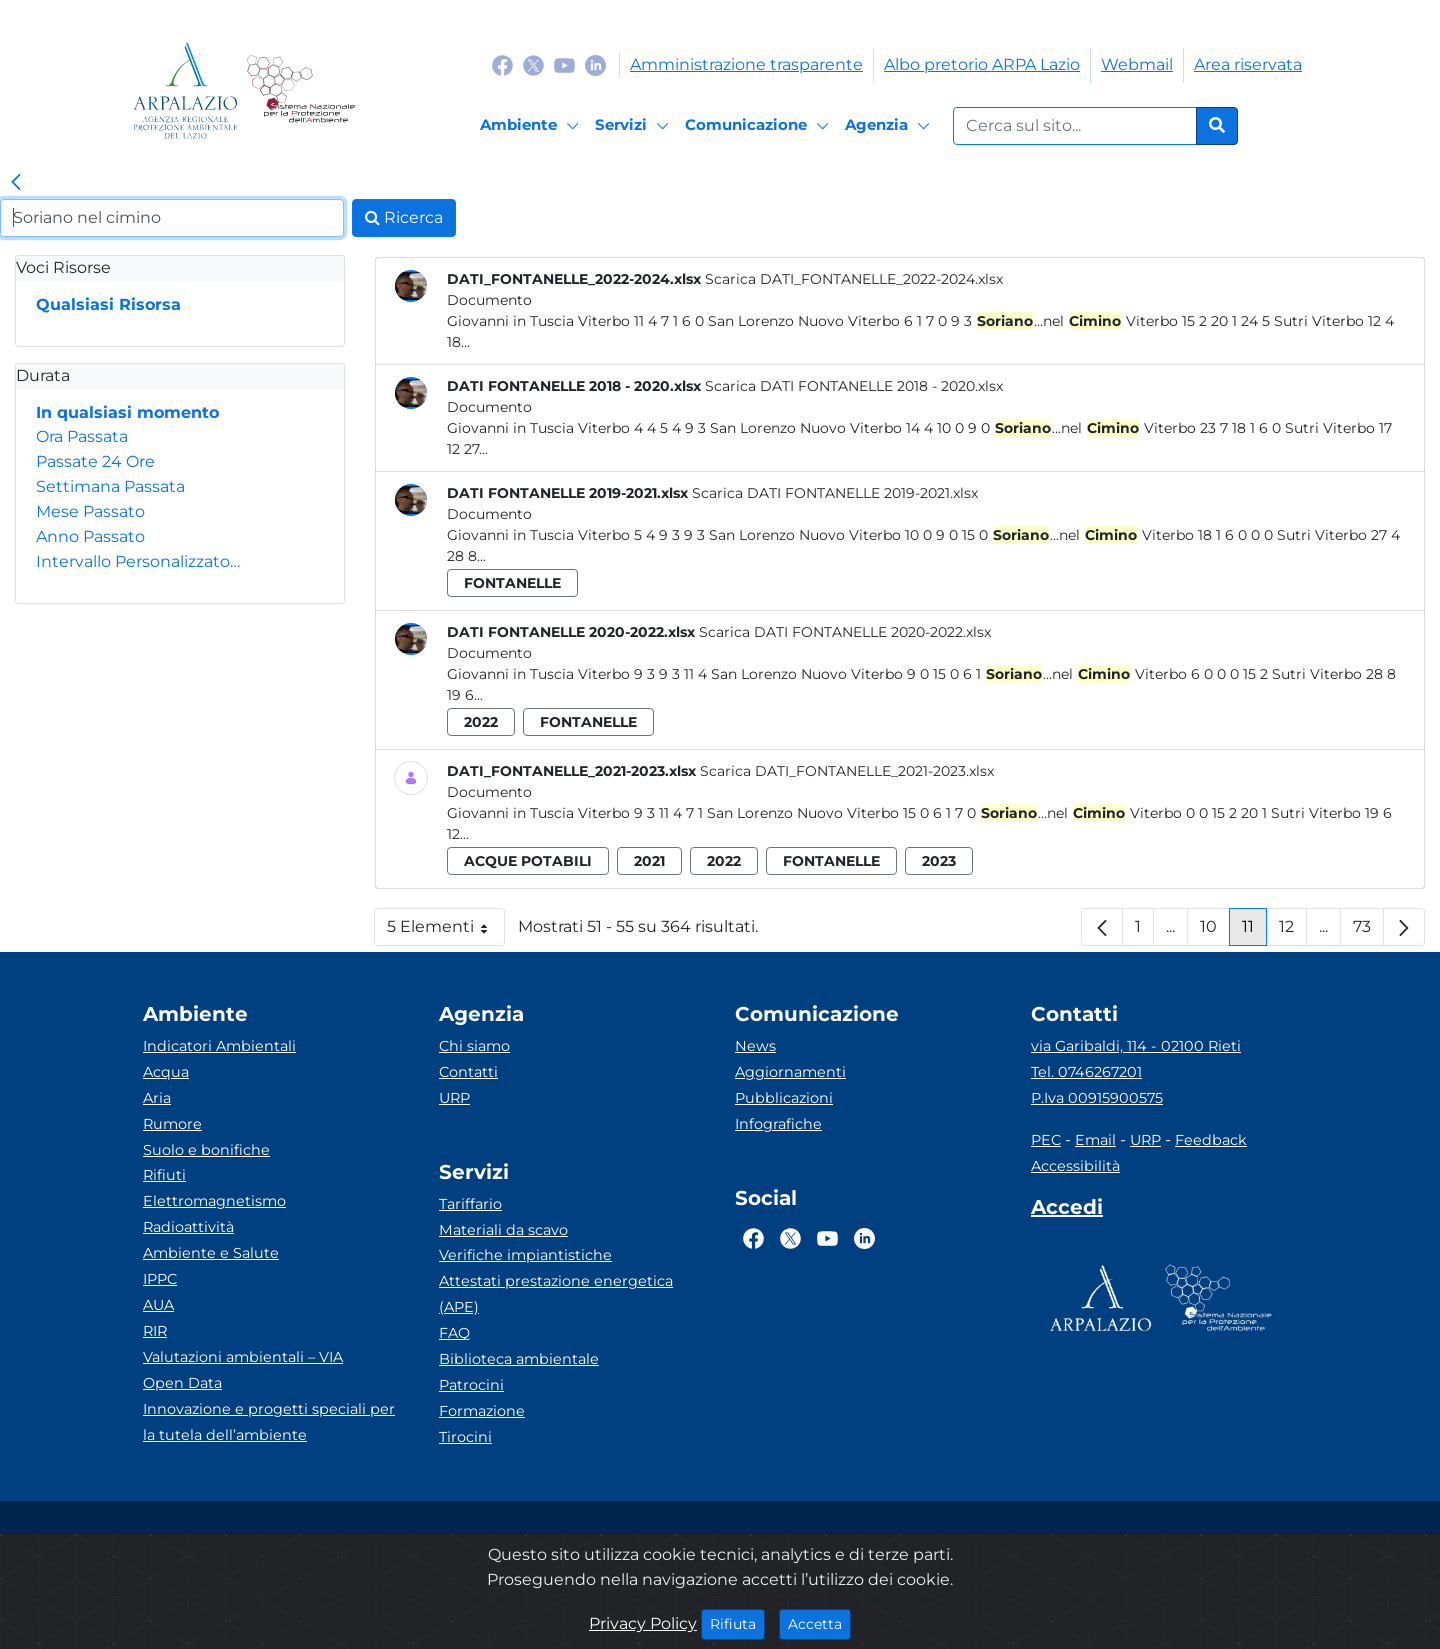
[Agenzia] (890, 126)
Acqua (166, 1072)
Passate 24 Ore (95, 461)
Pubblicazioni (784, 1098)
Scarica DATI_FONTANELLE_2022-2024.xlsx (854, 279)
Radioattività (188, 1227)
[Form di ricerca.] (1075, 126)
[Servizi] (635, 126)
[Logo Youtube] (564, 64)
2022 (481, 722)
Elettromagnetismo (214, 1201)
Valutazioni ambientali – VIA (243, 1357)
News (755, 1046)
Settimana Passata (110, 486)
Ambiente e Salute (211, 1253)
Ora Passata (82, 436)
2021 (649, 861)
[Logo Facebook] (502, 64)
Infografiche (778, 1124)
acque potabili (528, 861)
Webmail (1137, 64)
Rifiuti (164, 1175)
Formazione (482, 1411)
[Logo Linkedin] (595, 64)
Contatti (468, 1072)
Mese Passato (90, 511)
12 (1293, 931)
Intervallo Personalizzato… (138, 561)
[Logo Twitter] (533, 64)
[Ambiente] (532, 126)
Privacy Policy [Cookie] (643, 1623)
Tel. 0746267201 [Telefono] (1086, 1072)
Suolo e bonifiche (206, 1150)
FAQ (454, 1333)
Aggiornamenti (790, 1072)
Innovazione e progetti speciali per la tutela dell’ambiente (269, 1422)
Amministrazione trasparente (746, 64)
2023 (939, 861)
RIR (155, 1331)
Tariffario (470, 1204)
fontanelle (512, 583)
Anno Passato (90, 536)
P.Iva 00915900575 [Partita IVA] (1097, 1098)
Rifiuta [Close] (737, 1623)
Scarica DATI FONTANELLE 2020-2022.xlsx (845, 632)
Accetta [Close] (819, 1623)
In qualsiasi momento (127, 412)
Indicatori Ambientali (219, 1046)
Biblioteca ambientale (519, 1359)
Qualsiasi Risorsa (108, 304)
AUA (158, 1305)
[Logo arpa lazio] (185, 90)
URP (454, 1098)
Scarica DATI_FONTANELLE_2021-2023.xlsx (847, 771)
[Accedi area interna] (1067, 1211)
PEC (1046, 1140)
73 (1368, 931)
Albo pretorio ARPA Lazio (982, 64)
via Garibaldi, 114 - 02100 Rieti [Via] (1136, 1046)
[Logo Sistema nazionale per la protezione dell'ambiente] (300, 90)
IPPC (160, 1279)
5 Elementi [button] (446, 931)
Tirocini (465, 1437)
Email (1095, 1140)
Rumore (172, 1124)
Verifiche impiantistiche (525, 1255)
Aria (157, 1098)
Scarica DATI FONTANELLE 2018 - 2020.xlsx (854, 386)
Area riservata (1248, 64)
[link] (16, 183)
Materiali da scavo (503, 1230)
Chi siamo (474, 1046)
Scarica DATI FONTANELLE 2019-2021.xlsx (835, 493)
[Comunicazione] (760, 126)
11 (1254, 931)
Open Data (182, 1383)
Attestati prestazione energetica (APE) (556, 1294)
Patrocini (471, 1385)
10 (1215, 931)
